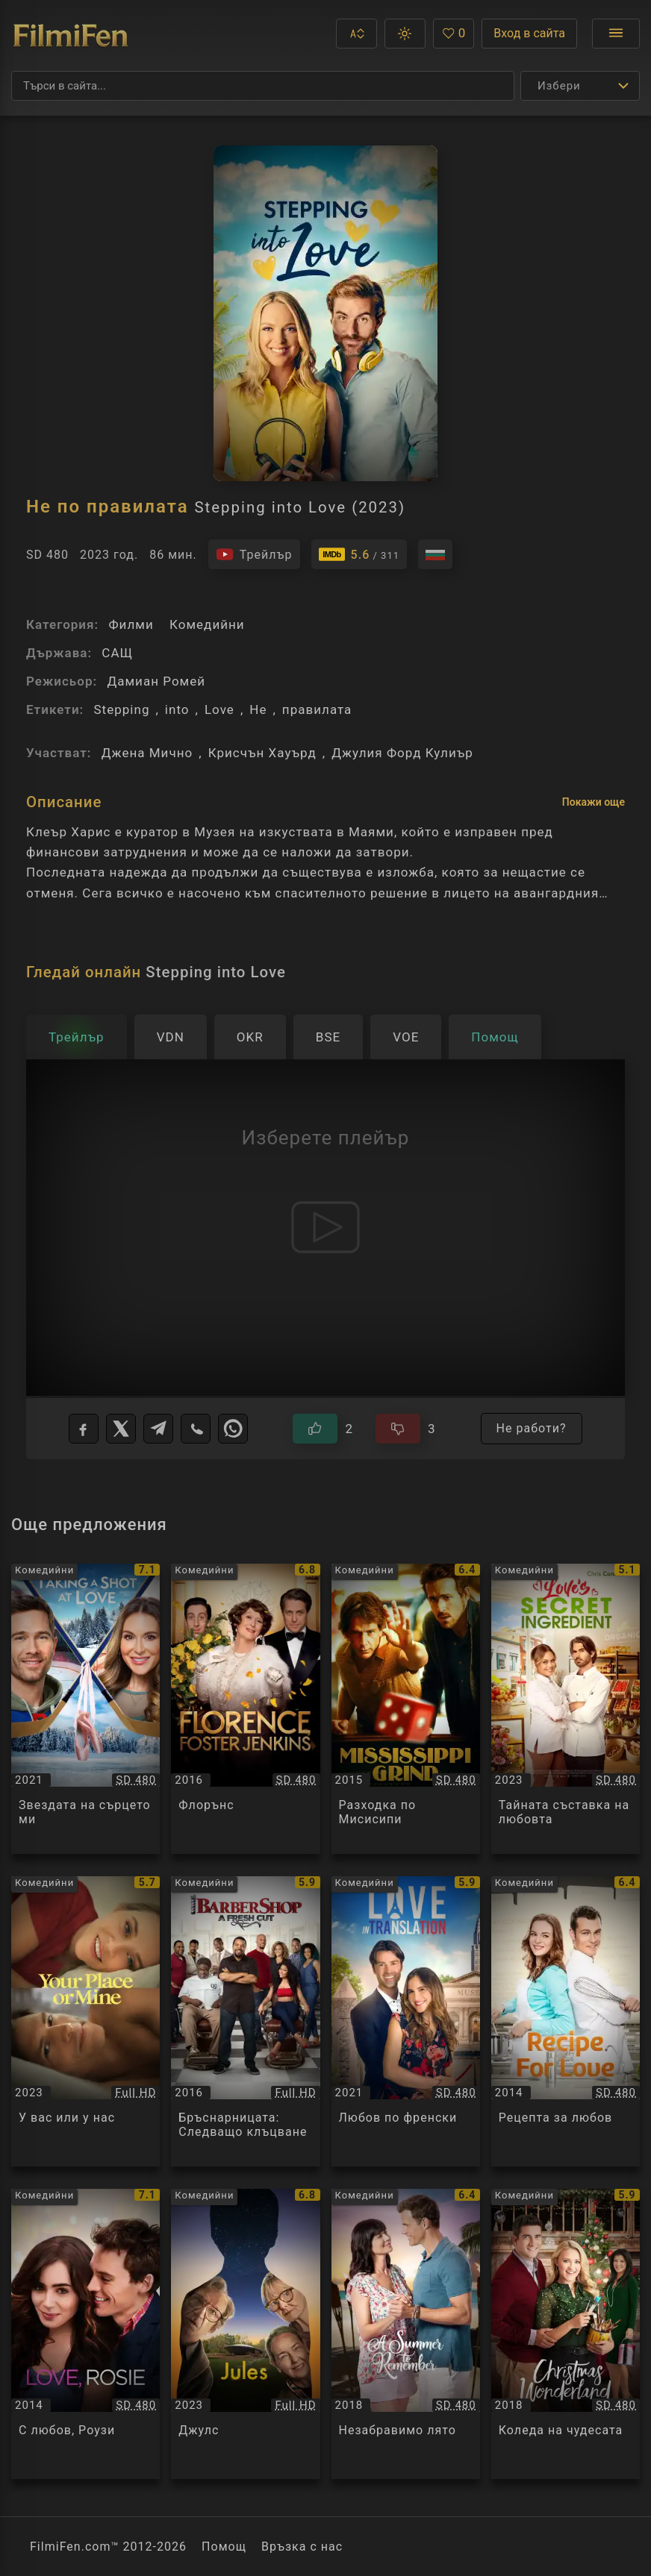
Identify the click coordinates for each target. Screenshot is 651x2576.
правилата (317, 709)
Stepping (121, 709)
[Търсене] (262, 86)
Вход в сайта (529, 33)
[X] (121, 1429)
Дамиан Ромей (156, 681)
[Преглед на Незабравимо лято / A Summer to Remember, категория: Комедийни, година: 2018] (405, 2334)
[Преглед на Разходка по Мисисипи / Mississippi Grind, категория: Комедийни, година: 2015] (405, 1709)
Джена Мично (147, 752)
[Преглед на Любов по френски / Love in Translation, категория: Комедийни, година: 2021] (405, 2021)
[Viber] (196, 1429)
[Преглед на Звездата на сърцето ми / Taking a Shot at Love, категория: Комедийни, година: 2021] (85, 1709)
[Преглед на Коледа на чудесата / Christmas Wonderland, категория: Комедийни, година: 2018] (565, 2334)
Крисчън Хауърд (262, 752)
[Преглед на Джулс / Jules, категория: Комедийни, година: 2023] (245, 2334)
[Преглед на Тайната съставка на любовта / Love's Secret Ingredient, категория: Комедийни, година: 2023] (565, 1709)
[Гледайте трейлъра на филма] (254, 554)
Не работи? (531, 1428)
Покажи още (593, 802)
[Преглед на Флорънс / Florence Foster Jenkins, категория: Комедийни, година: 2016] (245, 1709)
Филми (130, 624)
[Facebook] (84, 1429)
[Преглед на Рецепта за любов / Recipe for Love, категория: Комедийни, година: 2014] (565, 2021)
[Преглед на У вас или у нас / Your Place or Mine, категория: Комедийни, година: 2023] (85, 2021)
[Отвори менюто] (616, 33)
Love (219, 709)
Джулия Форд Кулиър (402, 752)
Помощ (224, 2546)
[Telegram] (158, 1429)
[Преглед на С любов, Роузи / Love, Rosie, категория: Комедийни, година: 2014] (85, 2334)
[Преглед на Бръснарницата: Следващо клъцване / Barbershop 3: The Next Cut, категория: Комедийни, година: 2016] (245, 2021)
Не (258, 709)
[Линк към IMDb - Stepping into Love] (359, 554)
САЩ (117, 652)
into (177, 709)
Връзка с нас (302, 2546)
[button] (356, 33)
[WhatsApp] (233, 1429)
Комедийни (207, 624)
